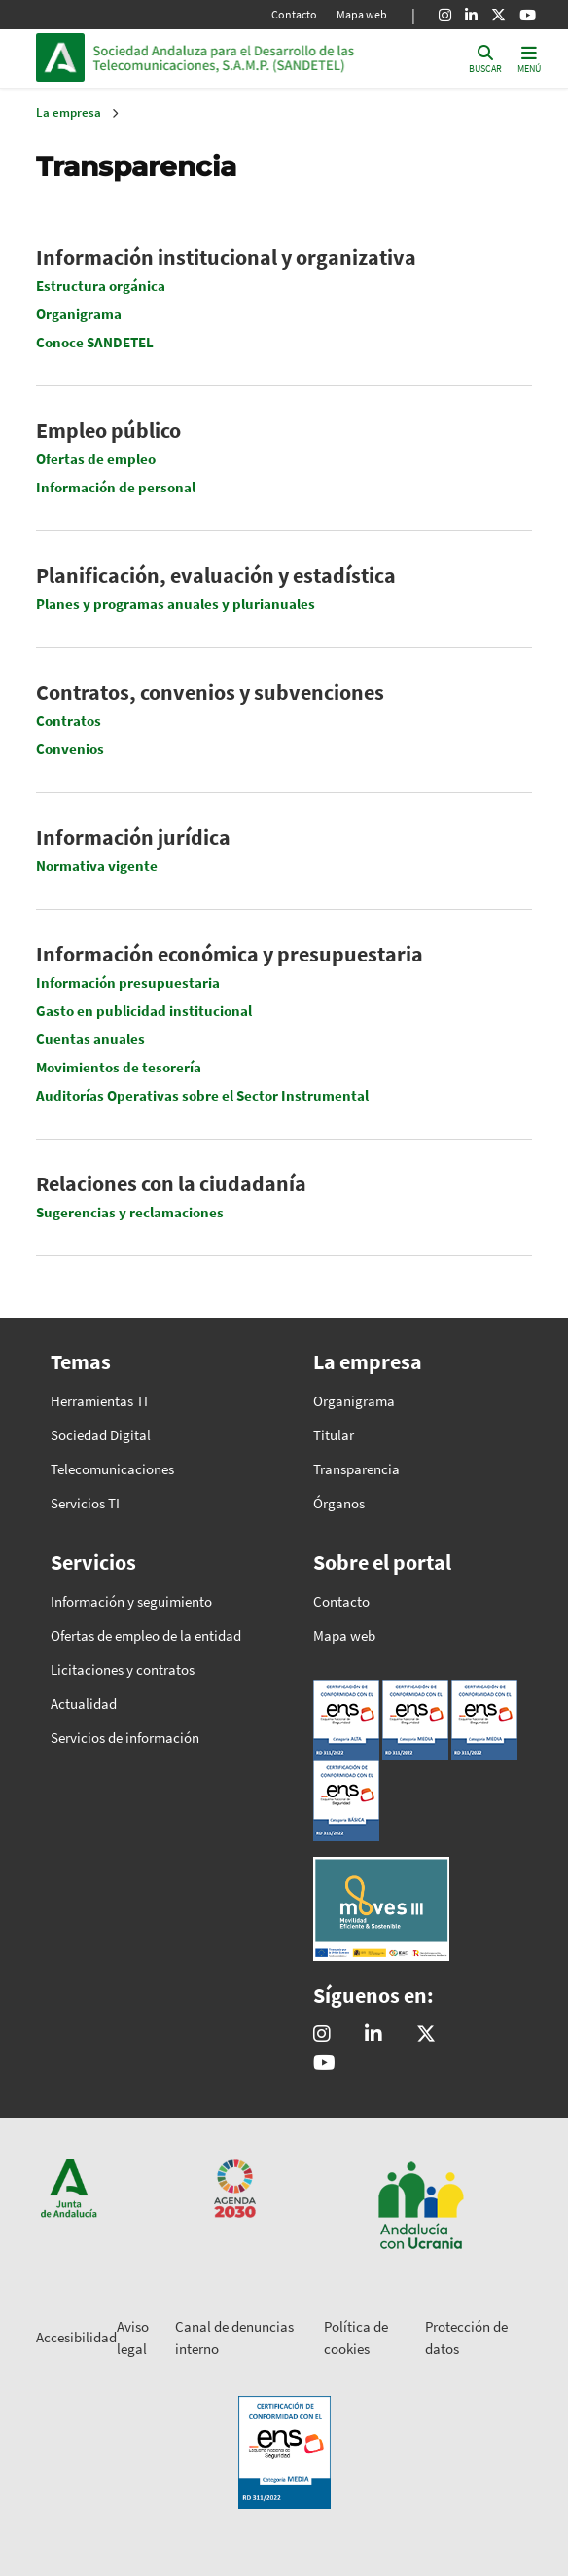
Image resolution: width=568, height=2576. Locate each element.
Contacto (294, 14)
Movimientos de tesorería (118, 1067)
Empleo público (108, 430)
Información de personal (115, 487)
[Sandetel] (373, 2035)
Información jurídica (133, 837)
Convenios (70, 749)
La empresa (68, 112)
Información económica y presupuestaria (229, 953)
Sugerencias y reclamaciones (130, 1212)
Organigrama (79, 314)
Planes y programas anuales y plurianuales (175, 604)
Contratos (68, 720)
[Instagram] (445, 14)
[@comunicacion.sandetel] (322, 2035)
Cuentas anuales (90, 1039)
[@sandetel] (426, 2035)
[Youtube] (527, 14)
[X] (498, 14)
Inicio (224, 57)
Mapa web (362, 14)
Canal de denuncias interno (234, 2337)
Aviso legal (133, 2337)
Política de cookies (356, 2337)
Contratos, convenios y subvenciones (210, 692)
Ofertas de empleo (96, 459)
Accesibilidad (76, 2337)
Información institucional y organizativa (226, 257)
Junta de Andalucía (60, 57)
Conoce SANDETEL (95, 342)
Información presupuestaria (128, 982)
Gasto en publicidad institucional (144, 1010)
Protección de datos (466, 2337)
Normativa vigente (97, 865)
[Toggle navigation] (529, 58)
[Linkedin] (471, 14)
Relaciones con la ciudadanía (171, 1183)
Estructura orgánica (100, 285)
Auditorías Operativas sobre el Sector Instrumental (202, 1095)
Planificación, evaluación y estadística (216, 575)
